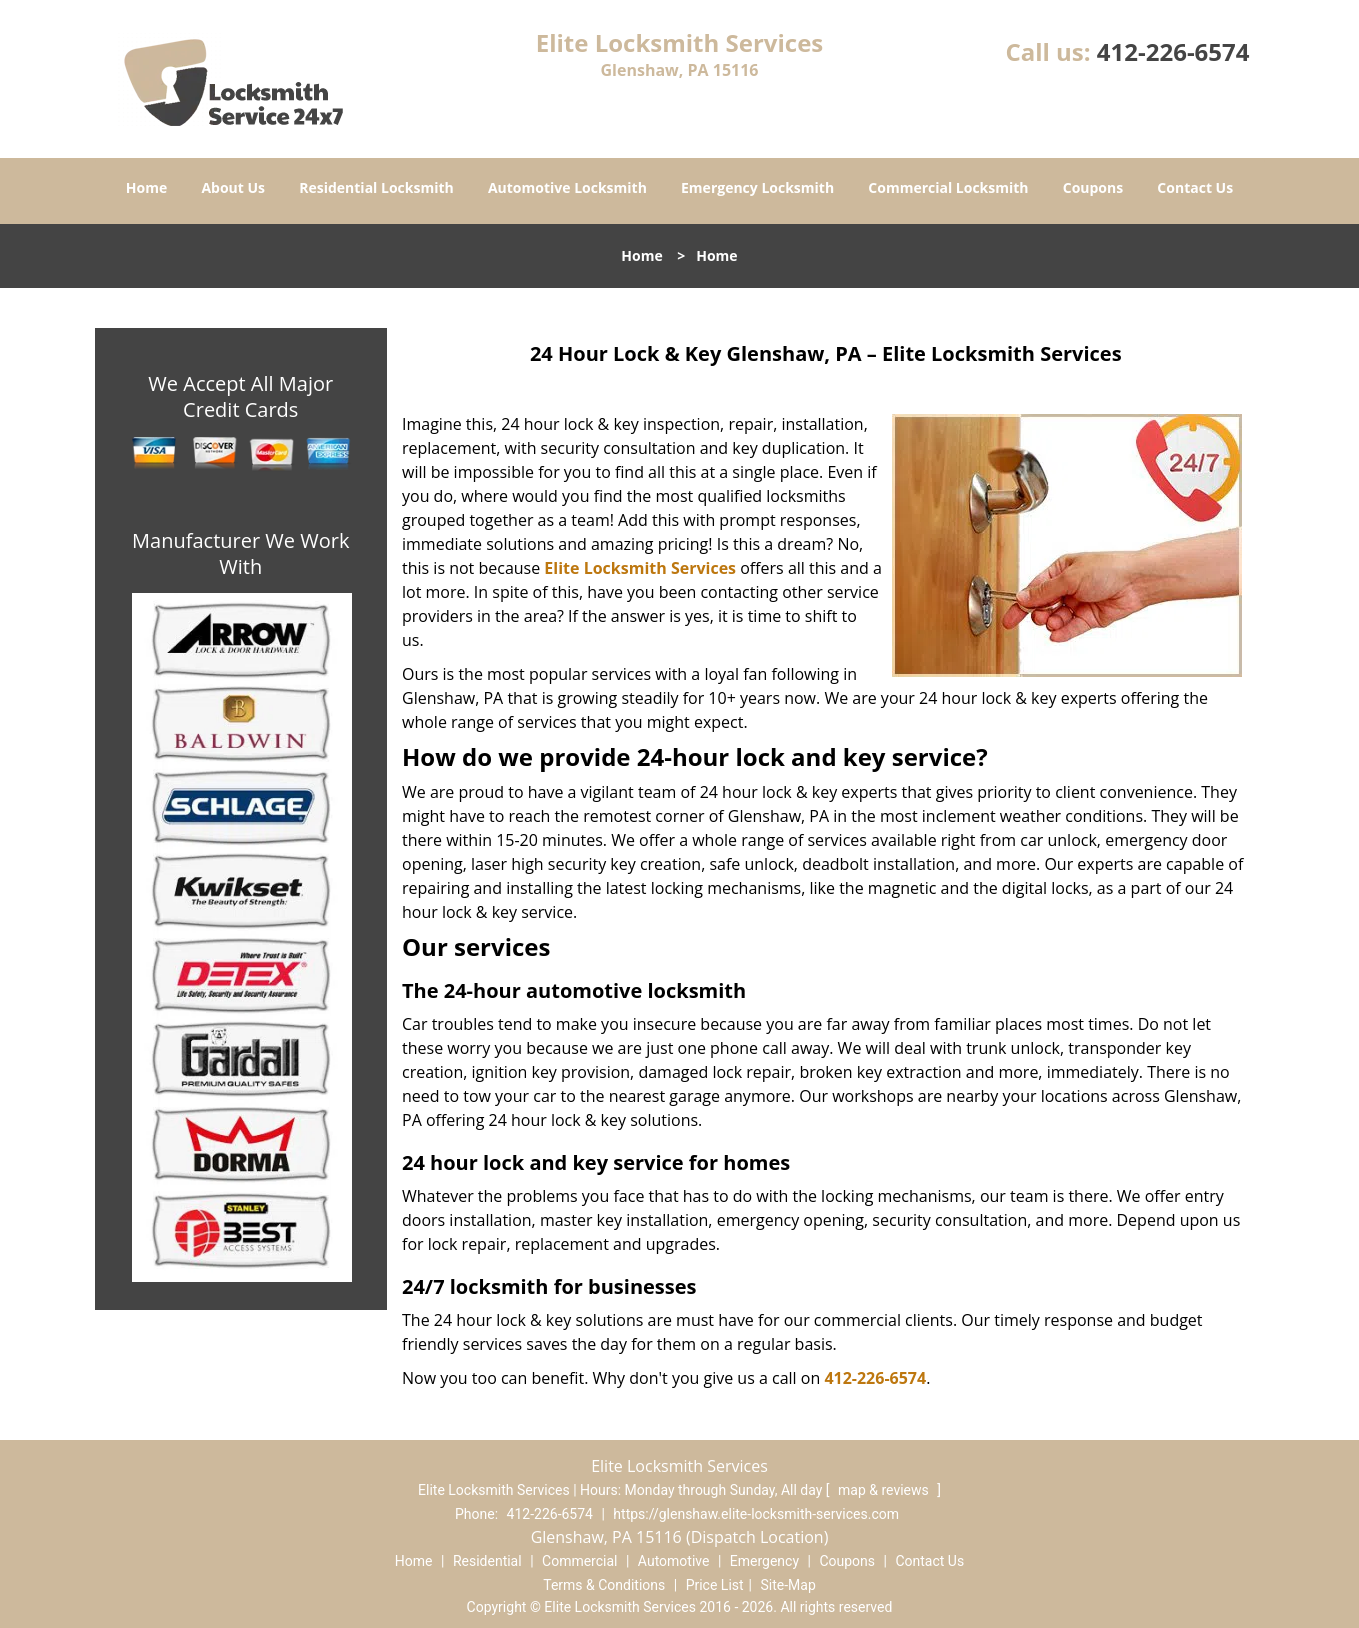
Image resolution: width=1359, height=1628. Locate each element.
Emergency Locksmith (757, 187)
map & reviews (885, 1490)
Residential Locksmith (376, 187)
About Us (233, 187)
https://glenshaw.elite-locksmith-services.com (756, 1514)
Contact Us (1195, 187)
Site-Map (788, 1585)
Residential (487, 1561)
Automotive (674, 1561)
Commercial (579, 1561)
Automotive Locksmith (567, 187)
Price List (715, 1585)
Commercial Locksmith (948, 187)
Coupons (1093, 187)
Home (146, 187)
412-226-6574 (1173, 51)
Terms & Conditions (604, 1585)
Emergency (764, 1561)
